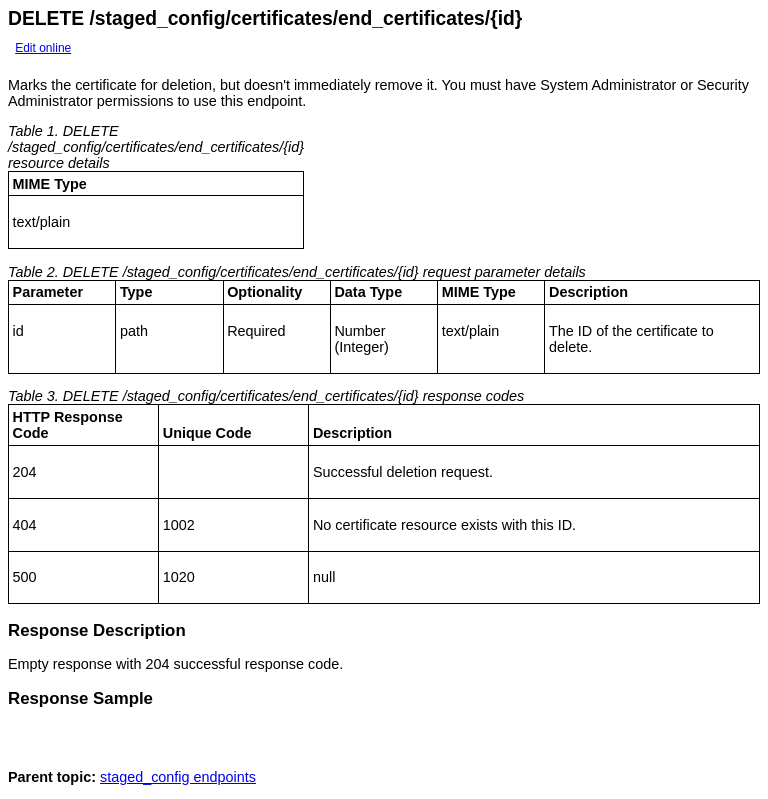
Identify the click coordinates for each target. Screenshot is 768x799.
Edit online (43, 48)
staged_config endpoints (178, 783)
